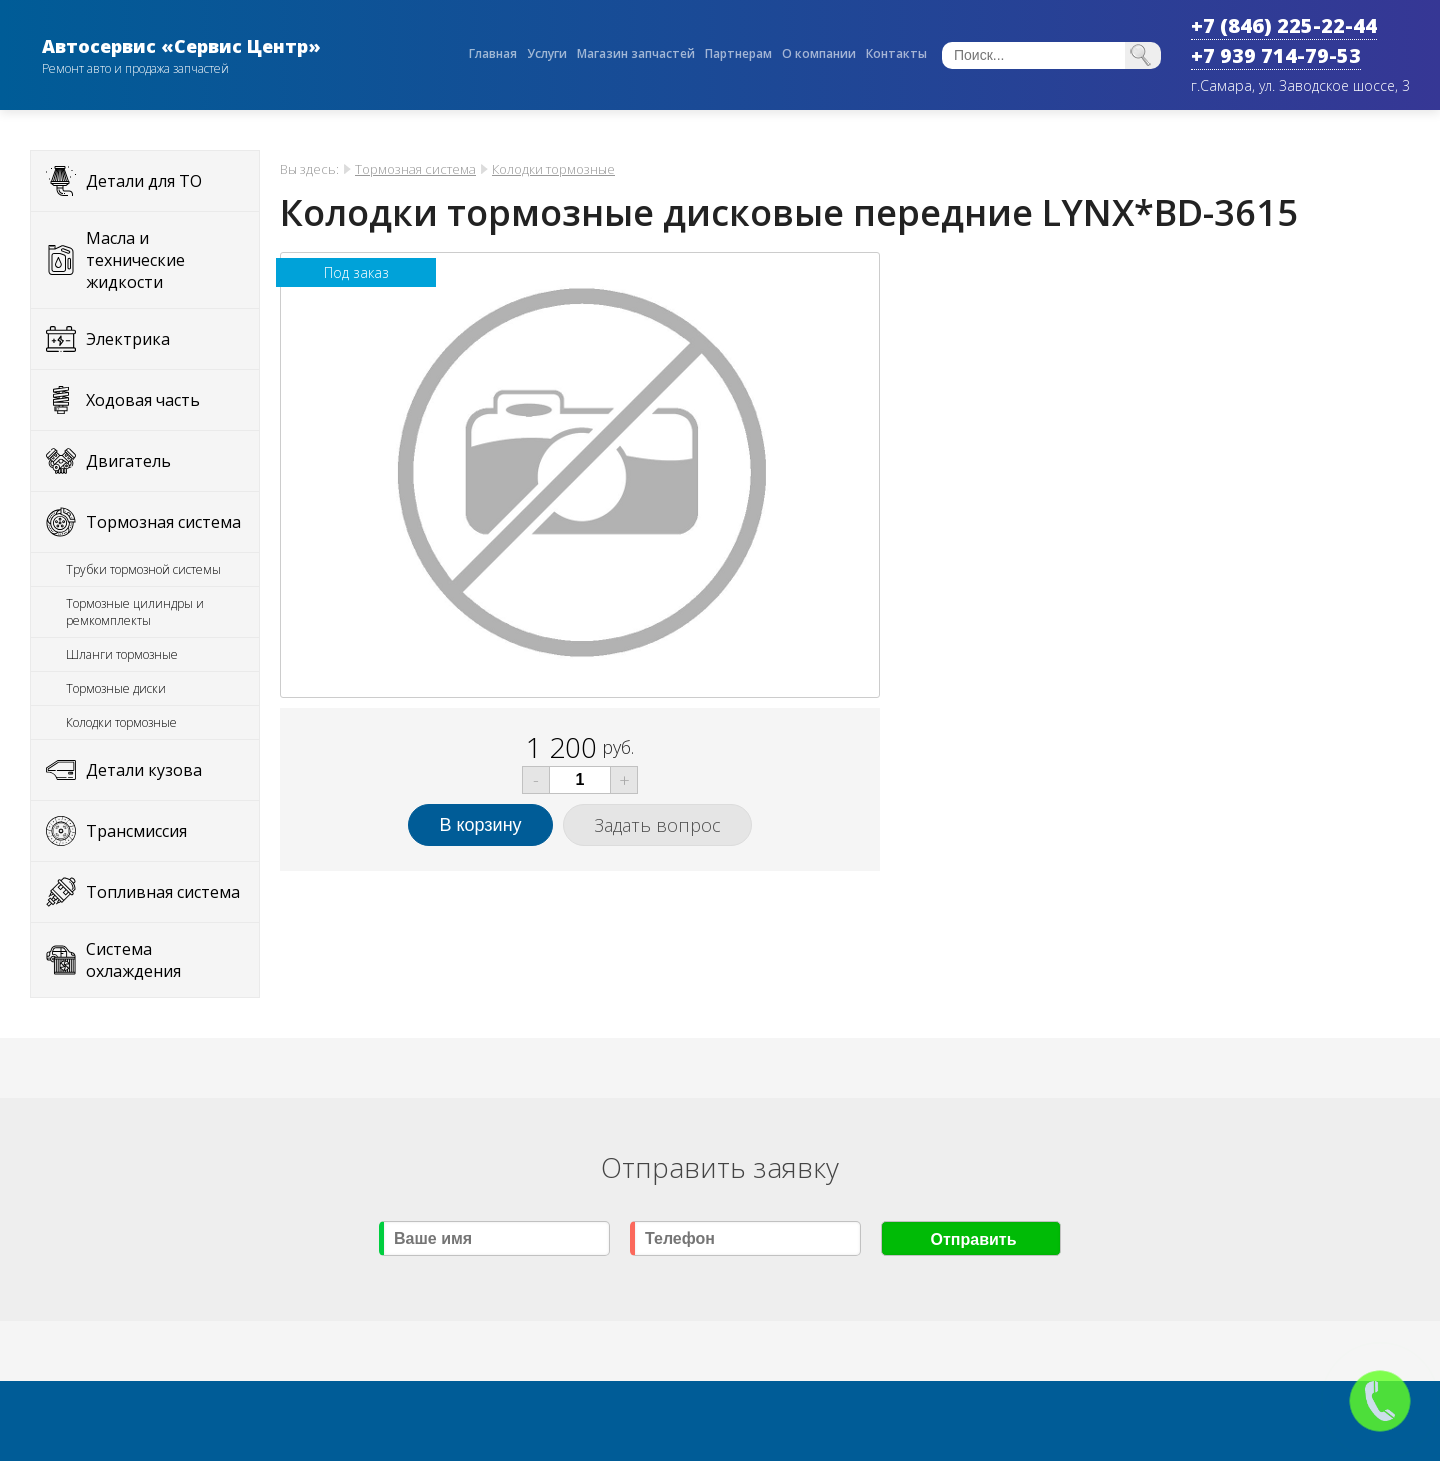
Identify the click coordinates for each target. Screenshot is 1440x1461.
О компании (819, 53)
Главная (493, 53)
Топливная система (163, 892)
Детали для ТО (144, 181)
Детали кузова (144, 770)
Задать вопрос (657, 825)
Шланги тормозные (122, 654)
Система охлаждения (133, 960)
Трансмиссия (136, 831)
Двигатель (128, 461)
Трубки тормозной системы (143, 569)
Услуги (547, 53)
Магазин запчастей (636, 53)
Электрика (128, 339)
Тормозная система (163, 522)
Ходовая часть (143, 400)
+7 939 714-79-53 (1276, 55)
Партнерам (738, 53)
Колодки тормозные (121, 722)
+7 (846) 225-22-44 (1284, 25)
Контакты (896, 53)
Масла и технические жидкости (135, 260)
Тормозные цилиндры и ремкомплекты (135, 612)
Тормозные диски (116, 688)
